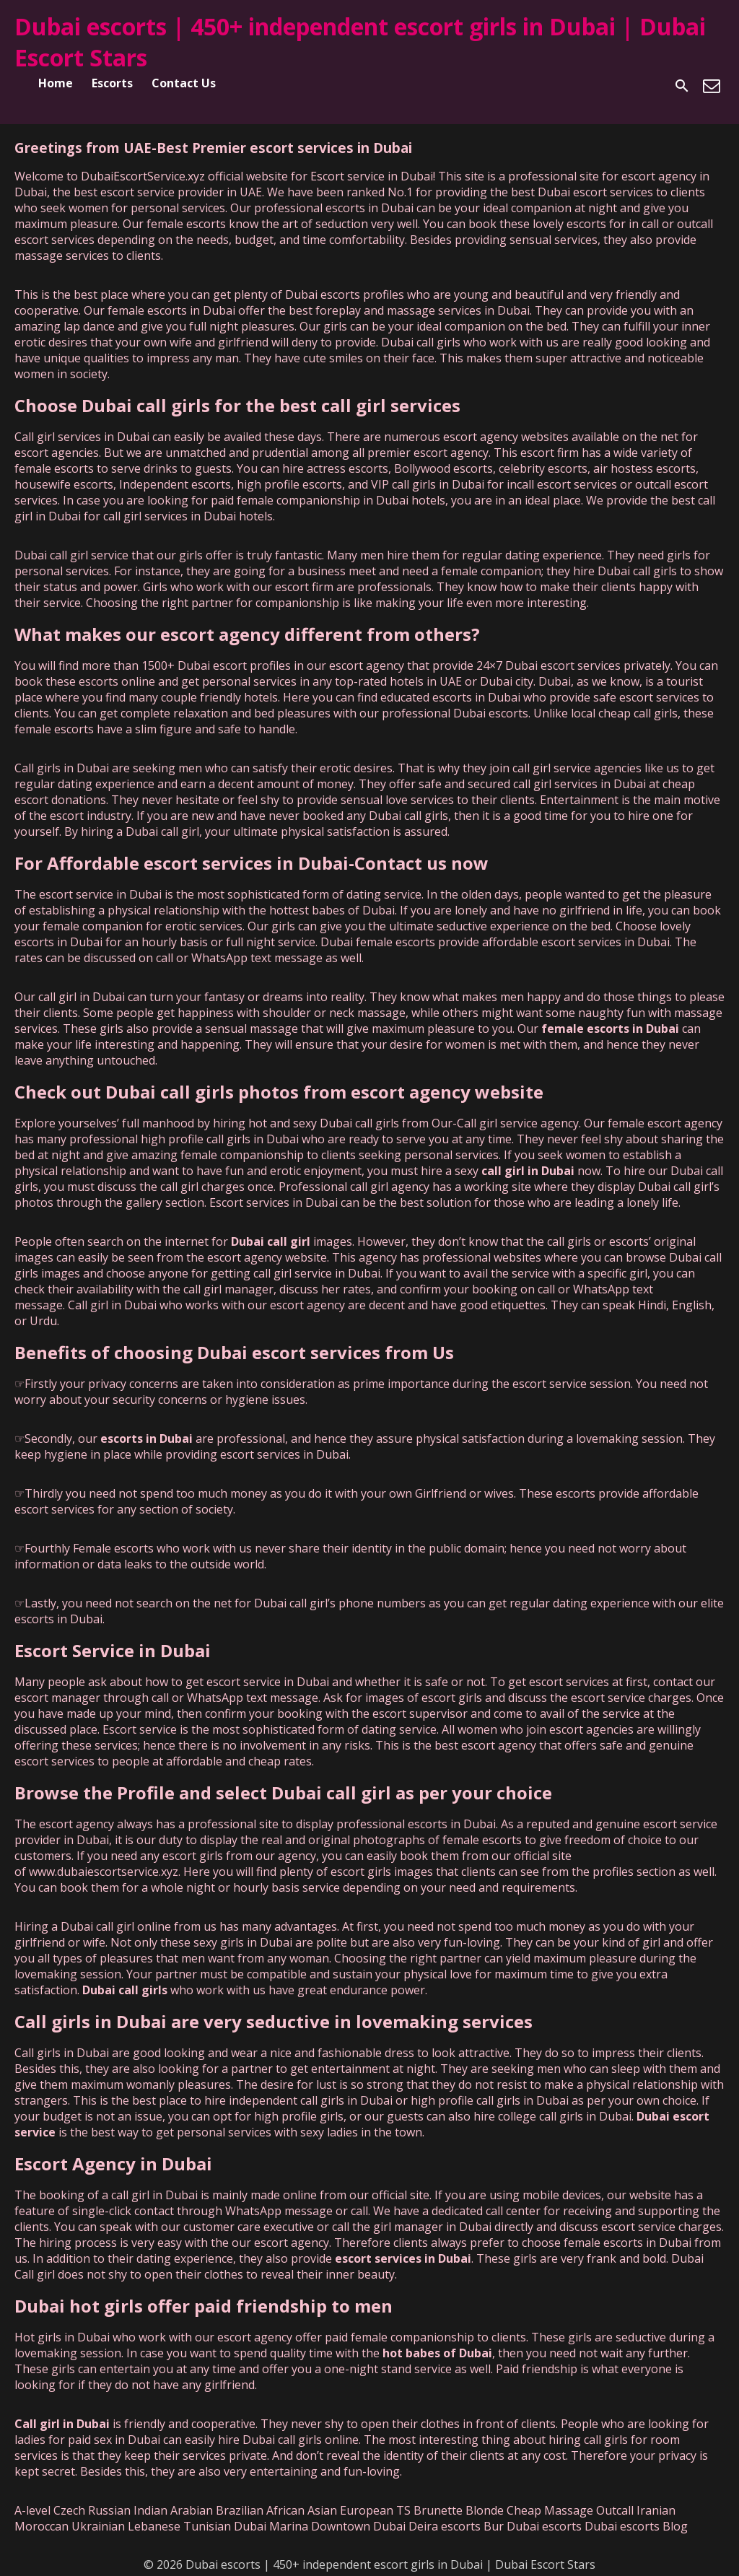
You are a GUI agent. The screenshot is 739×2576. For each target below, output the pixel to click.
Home (55, 83)
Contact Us (184, 83)
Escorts (112, 83)
